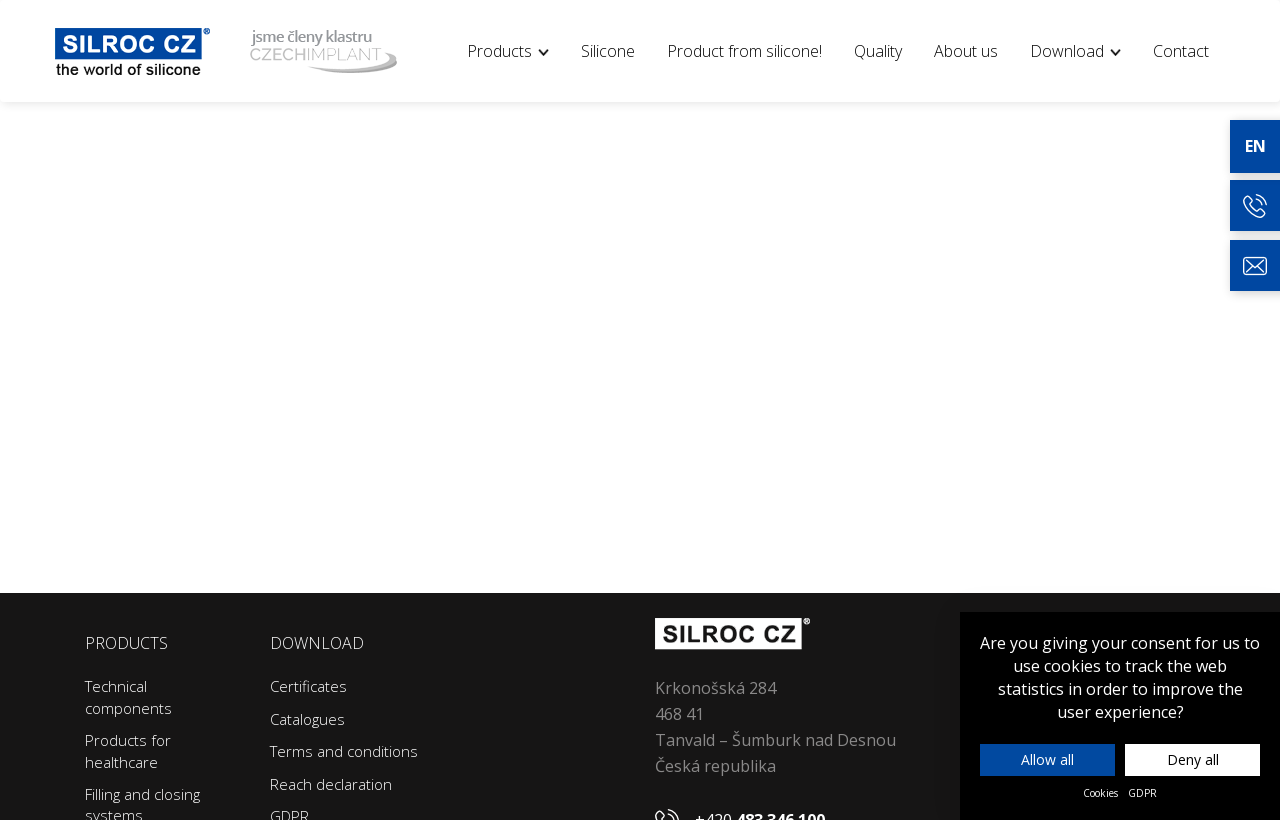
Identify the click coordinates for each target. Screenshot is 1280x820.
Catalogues (307, 719)
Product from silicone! (744, 51)
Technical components (128, 696)
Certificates (308, 686)
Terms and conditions (344, 751)
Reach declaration (331, 784)
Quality (878, 51)
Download (1075, 51)
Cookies (1100, 793)
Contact (1181, 51)
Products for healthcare (128, 750)
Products (508, 51)
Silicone (608, 51)
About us (966, 51)
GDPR (1142, 793)
